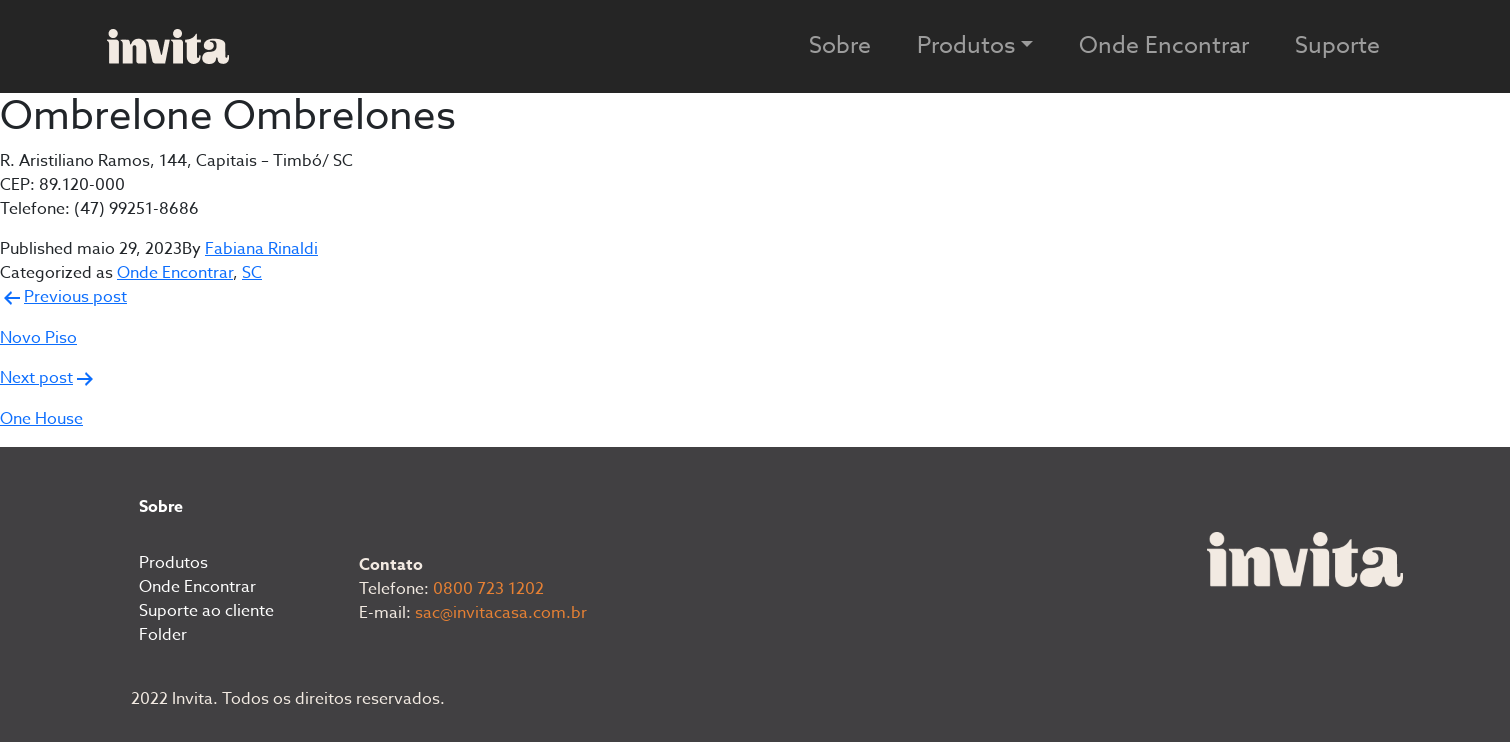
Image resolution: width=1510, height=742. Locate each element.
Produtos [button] (966, 46)
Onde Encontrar (1164, 46)
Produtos (173, 563)
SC (252, 273)
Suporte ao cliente (206, 611)
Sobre (840, 46)
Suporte (1337, 46)
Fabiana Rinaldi (261, 249)
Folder (163, 635)
